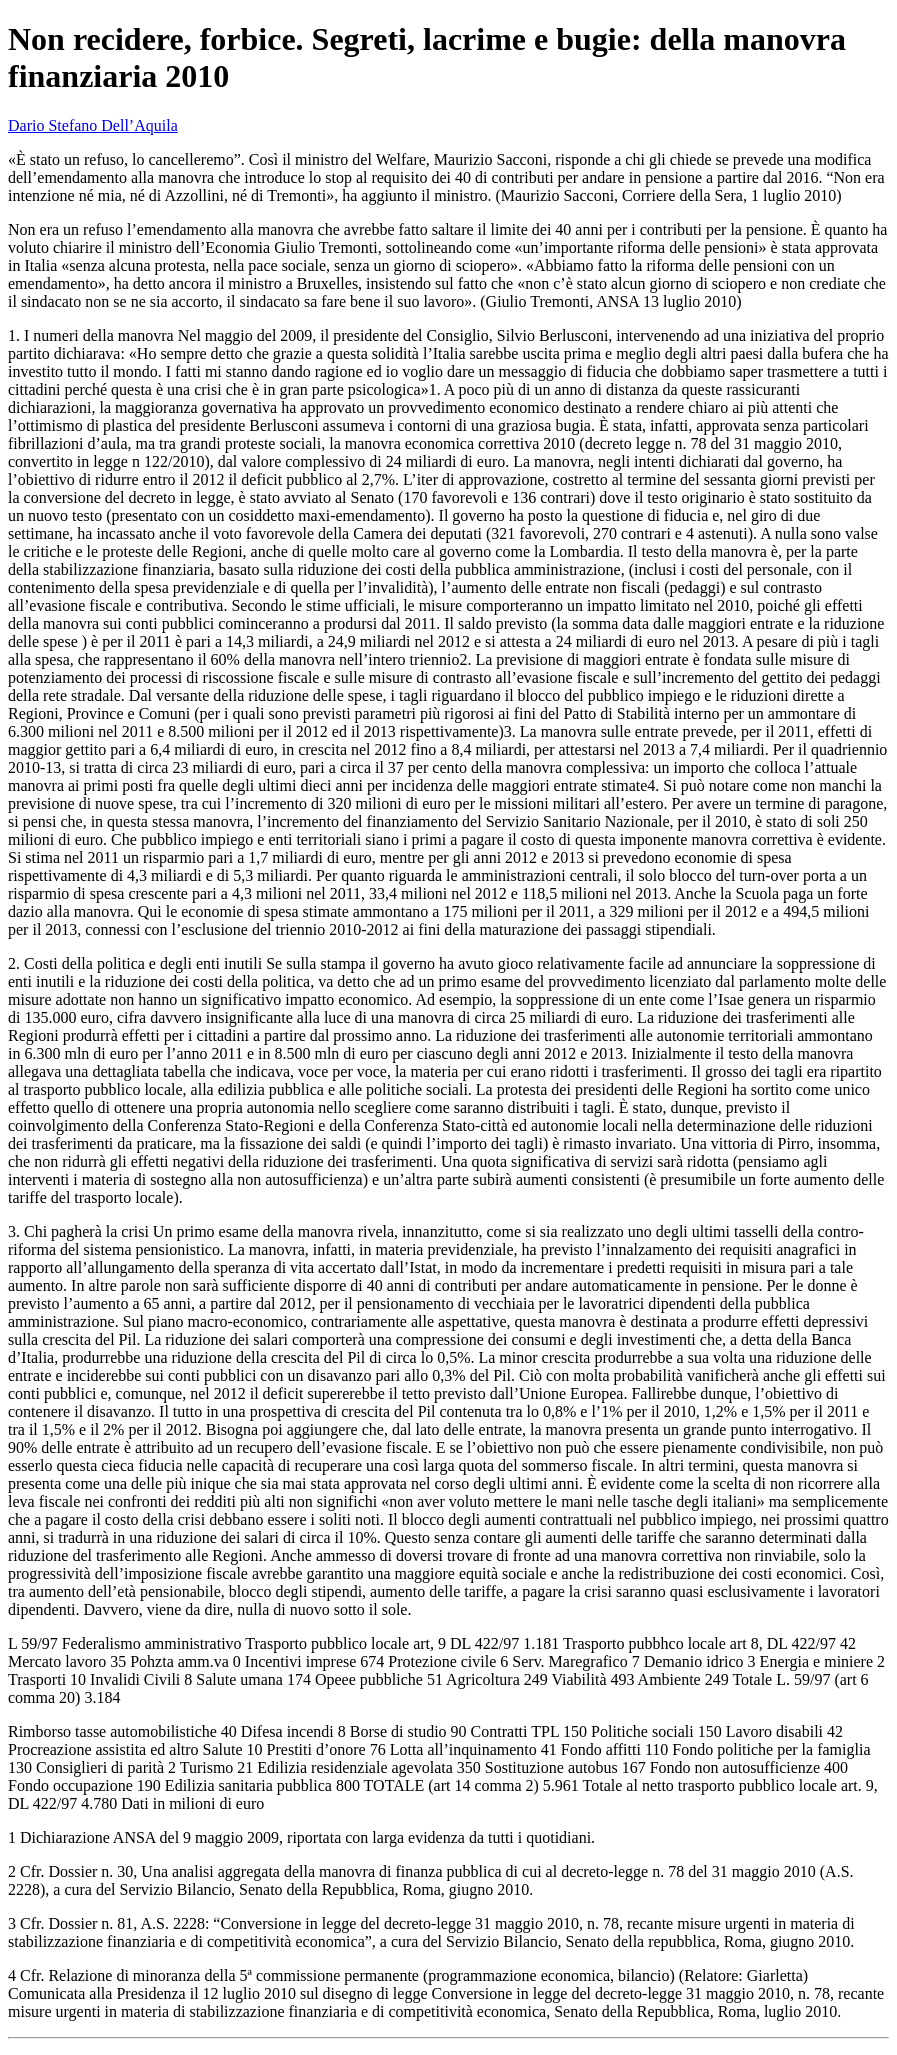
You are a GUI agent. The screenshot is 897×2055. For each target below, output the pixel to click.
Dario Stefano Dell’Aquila (93, 125)
